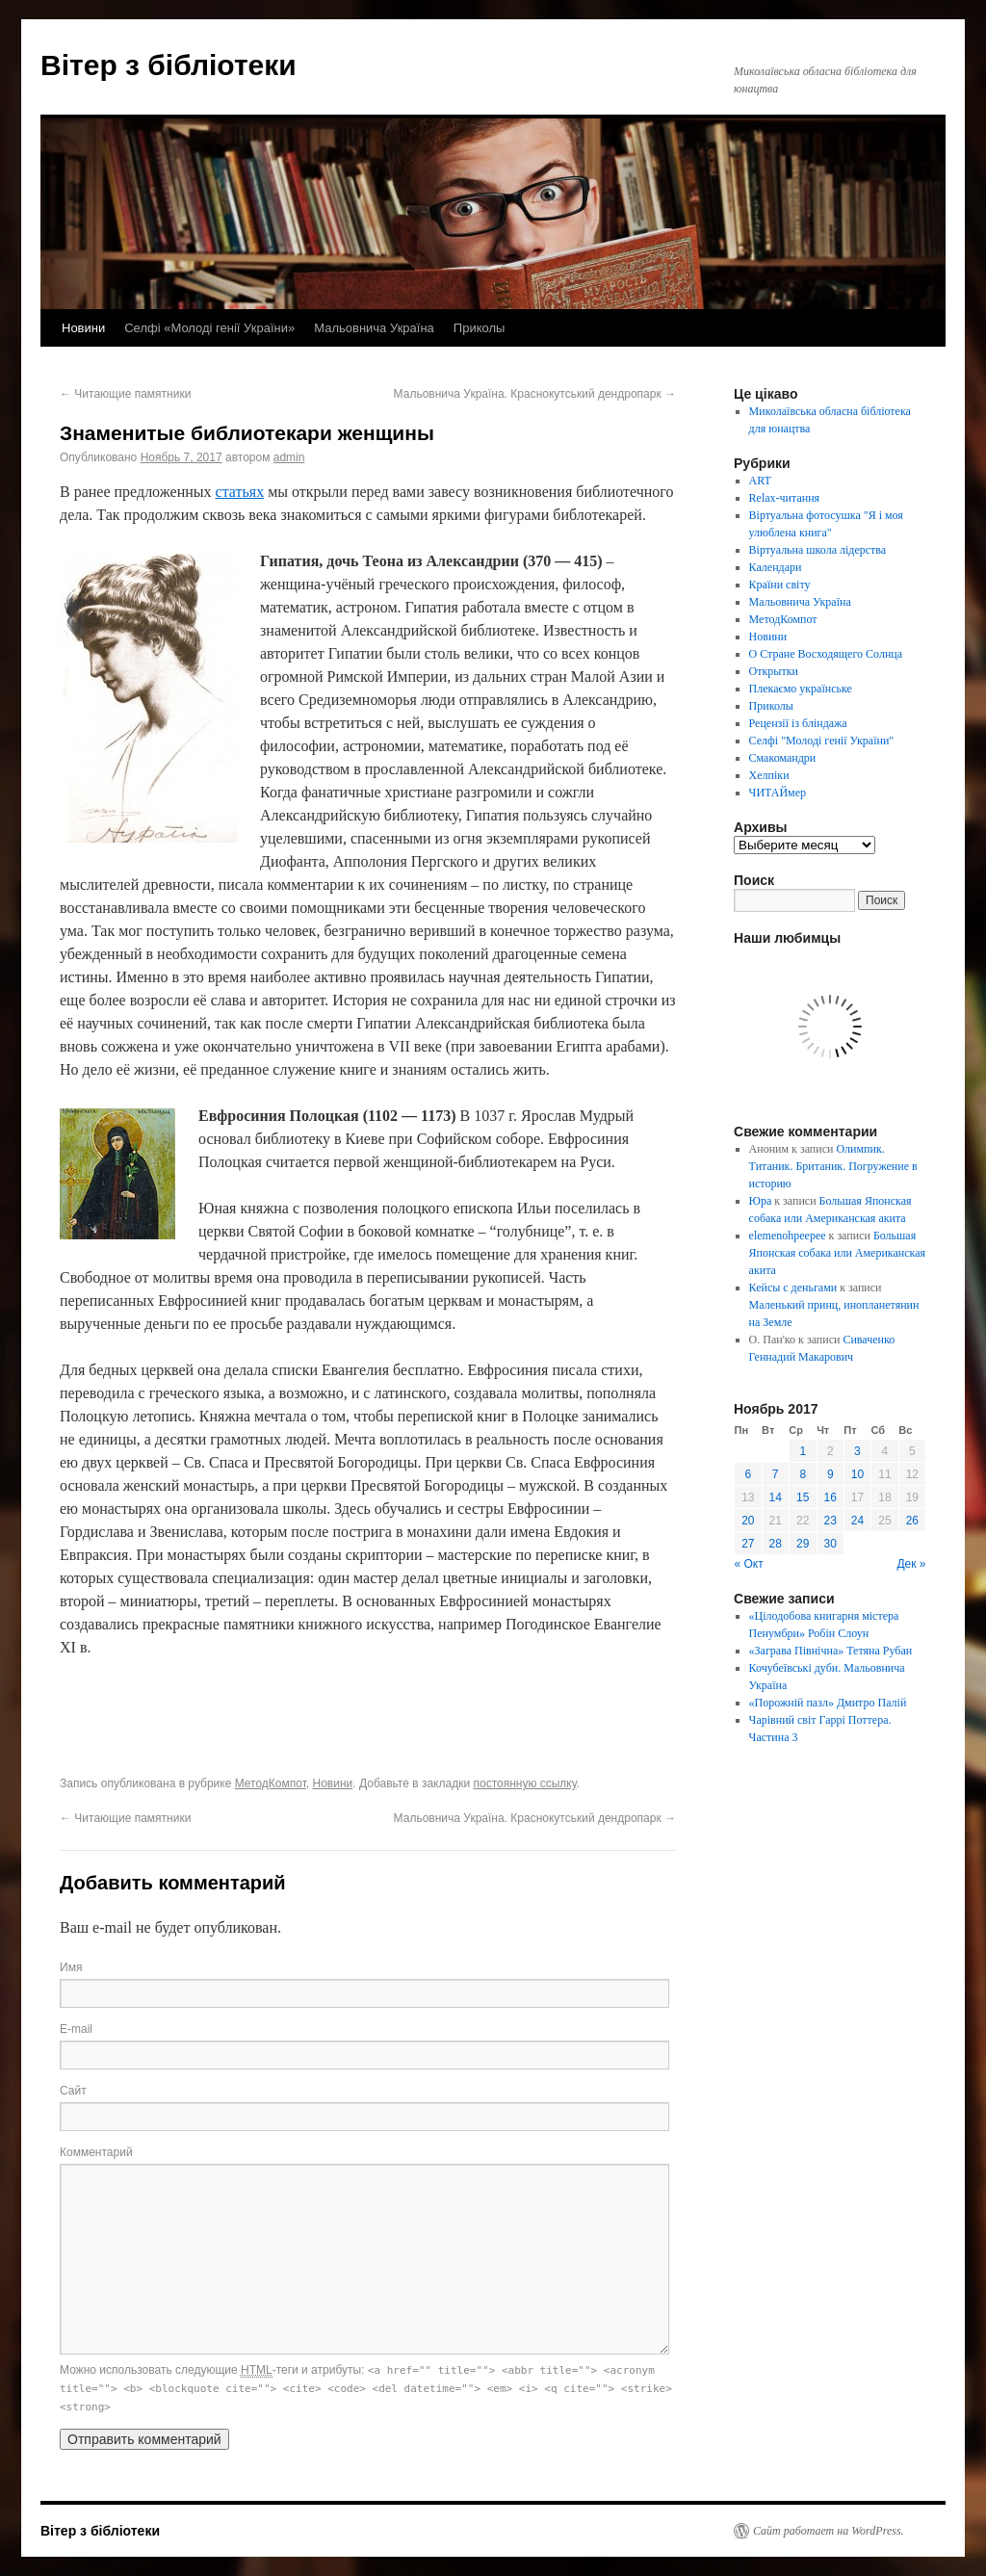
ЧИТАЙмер (777, 792)
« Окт (749, 1564)
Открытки (773, 671)
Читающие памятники (125, 394)
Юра (760, 1201)
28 (775, 1543)
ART (760, 480)
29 (802, 1543)
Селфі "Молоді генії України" (822, 740)
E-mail (76, 2029)
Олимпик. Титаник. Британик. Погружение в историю (833, 1166)
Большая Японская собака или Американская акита (837, 1253)
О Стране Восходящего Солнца (825, 654)
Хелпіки (769, 775)
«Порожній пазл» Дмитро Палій (828, 1702)
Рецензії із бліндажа (798, 723)
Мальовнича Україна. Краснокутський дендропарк (535, 394)
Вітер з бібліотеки (168, 65)
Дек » (910, 1564)
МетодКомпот (270, 1783)
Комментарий (96, 2152)
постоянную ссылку (524, 1783)
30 (830, 1543)
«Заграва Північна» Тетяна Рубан (831, 1650)
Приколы (480, 328)
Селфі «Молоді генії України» (209, 328)
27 (747, 1543)
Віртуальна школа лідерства (818, 550)
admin (289, 457)
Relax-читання (784, 498)
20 (747, 1520)
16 (830, 1497)
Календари (775, 567)
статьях (240, 491)
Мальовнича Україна (374, 328)
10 (857, 1474)
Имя (71, 1967)
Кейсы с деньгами (793, 1287)
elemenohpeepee (787, 1235)
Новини (83, 328)
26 (912, 1520)
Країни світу (780, 584)
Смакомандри (783, 758)
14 (775, 1497)
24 (857, 1520)
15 (802, 1497)
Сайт (73, 2090)
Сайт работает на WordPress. (828, 2530)
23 (830, 1520)
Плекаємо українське (800, 688)
